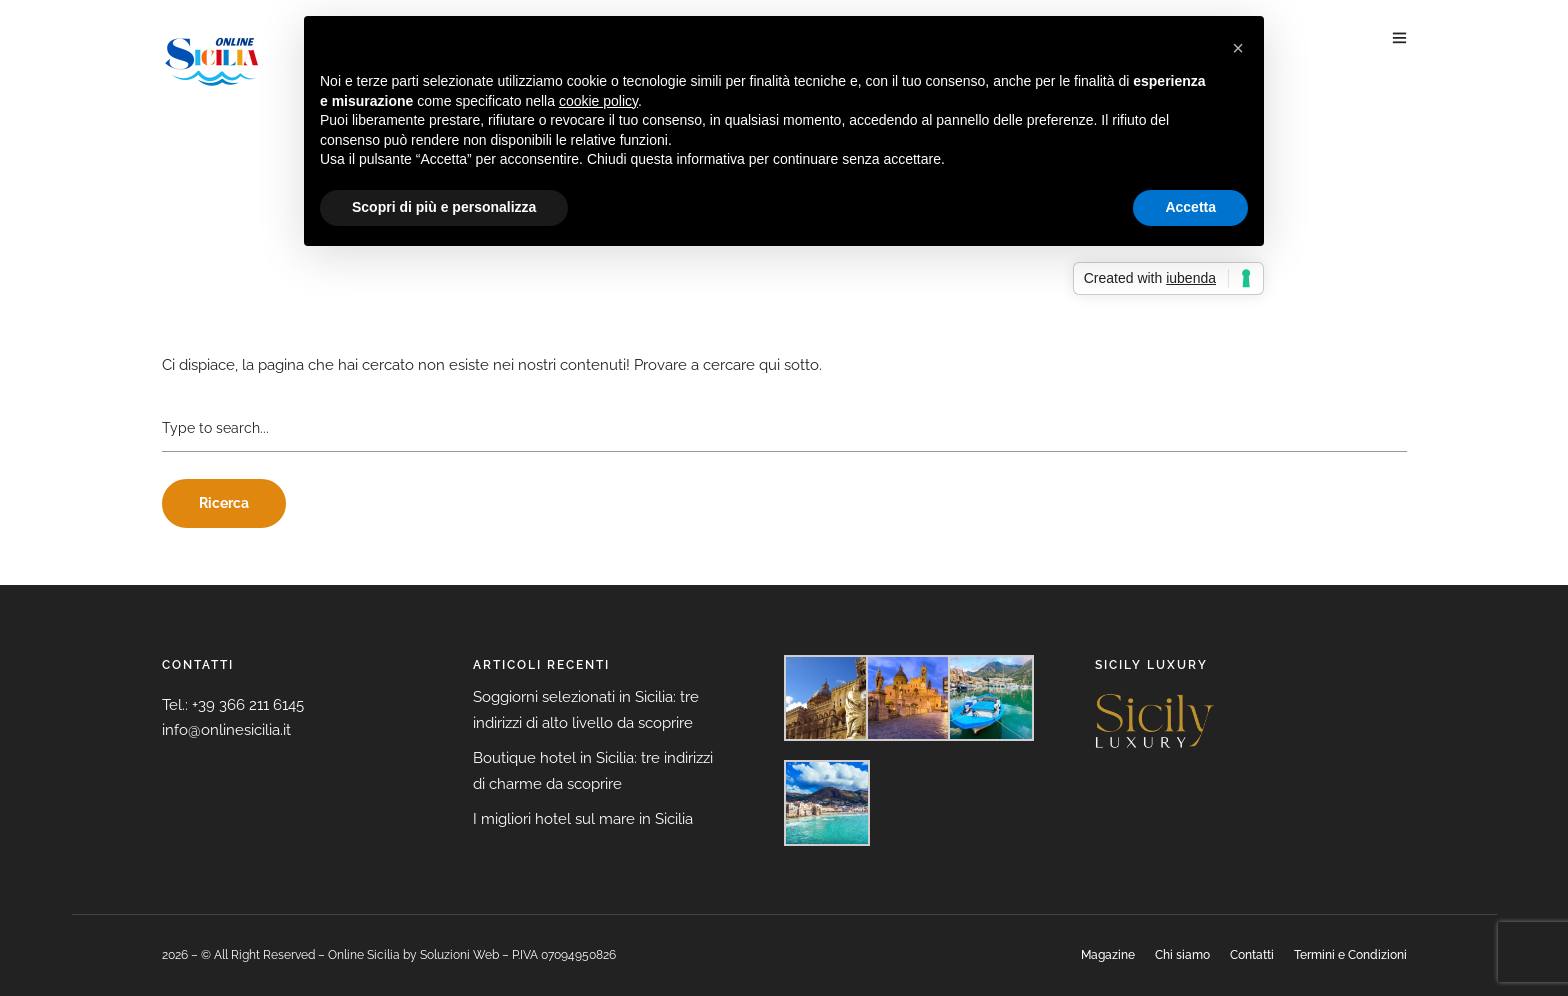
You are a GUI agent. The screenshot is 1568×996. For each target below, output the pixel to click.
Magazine (1108, 955)
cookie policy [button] (598, 101)
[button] (1238, 48)
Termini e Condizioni (1350, 955)
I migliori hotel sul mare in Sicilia (583, 819)
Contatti (1252, 955)
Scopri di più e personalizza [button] (444, 207)
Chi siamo (1182, 955)
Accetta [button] (1190, 207)
